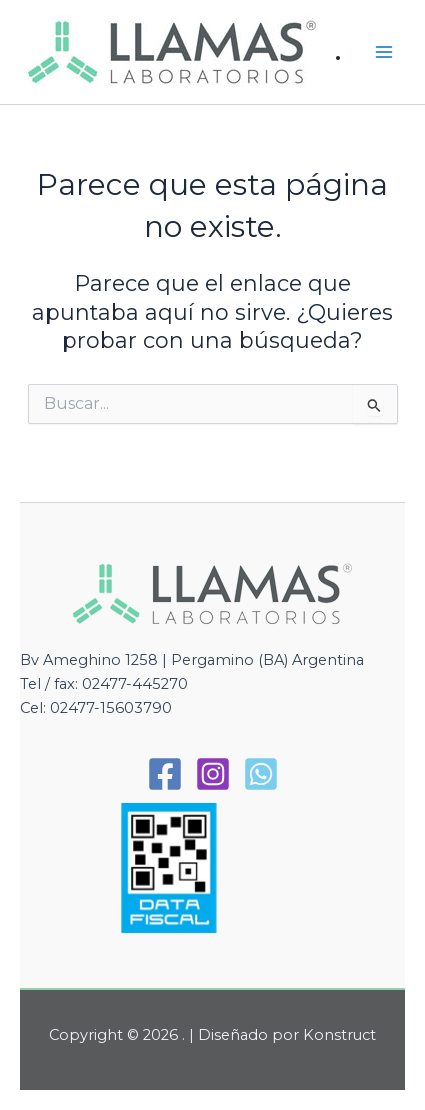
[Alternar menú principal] (384, 52)
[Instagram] (213, 774)
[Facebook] (165, 774)
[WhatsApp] (261, 774)
